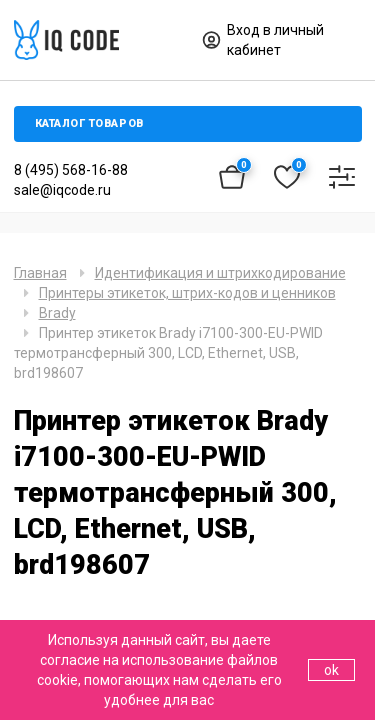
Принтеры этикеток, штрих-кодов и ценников (187, 293)
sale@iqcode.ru (62, 190)
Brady (57, 313)
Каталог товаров (89, 123)
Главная (40, 273)
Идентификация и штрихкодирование (220, 273)
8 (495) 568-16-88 (71, 170)
